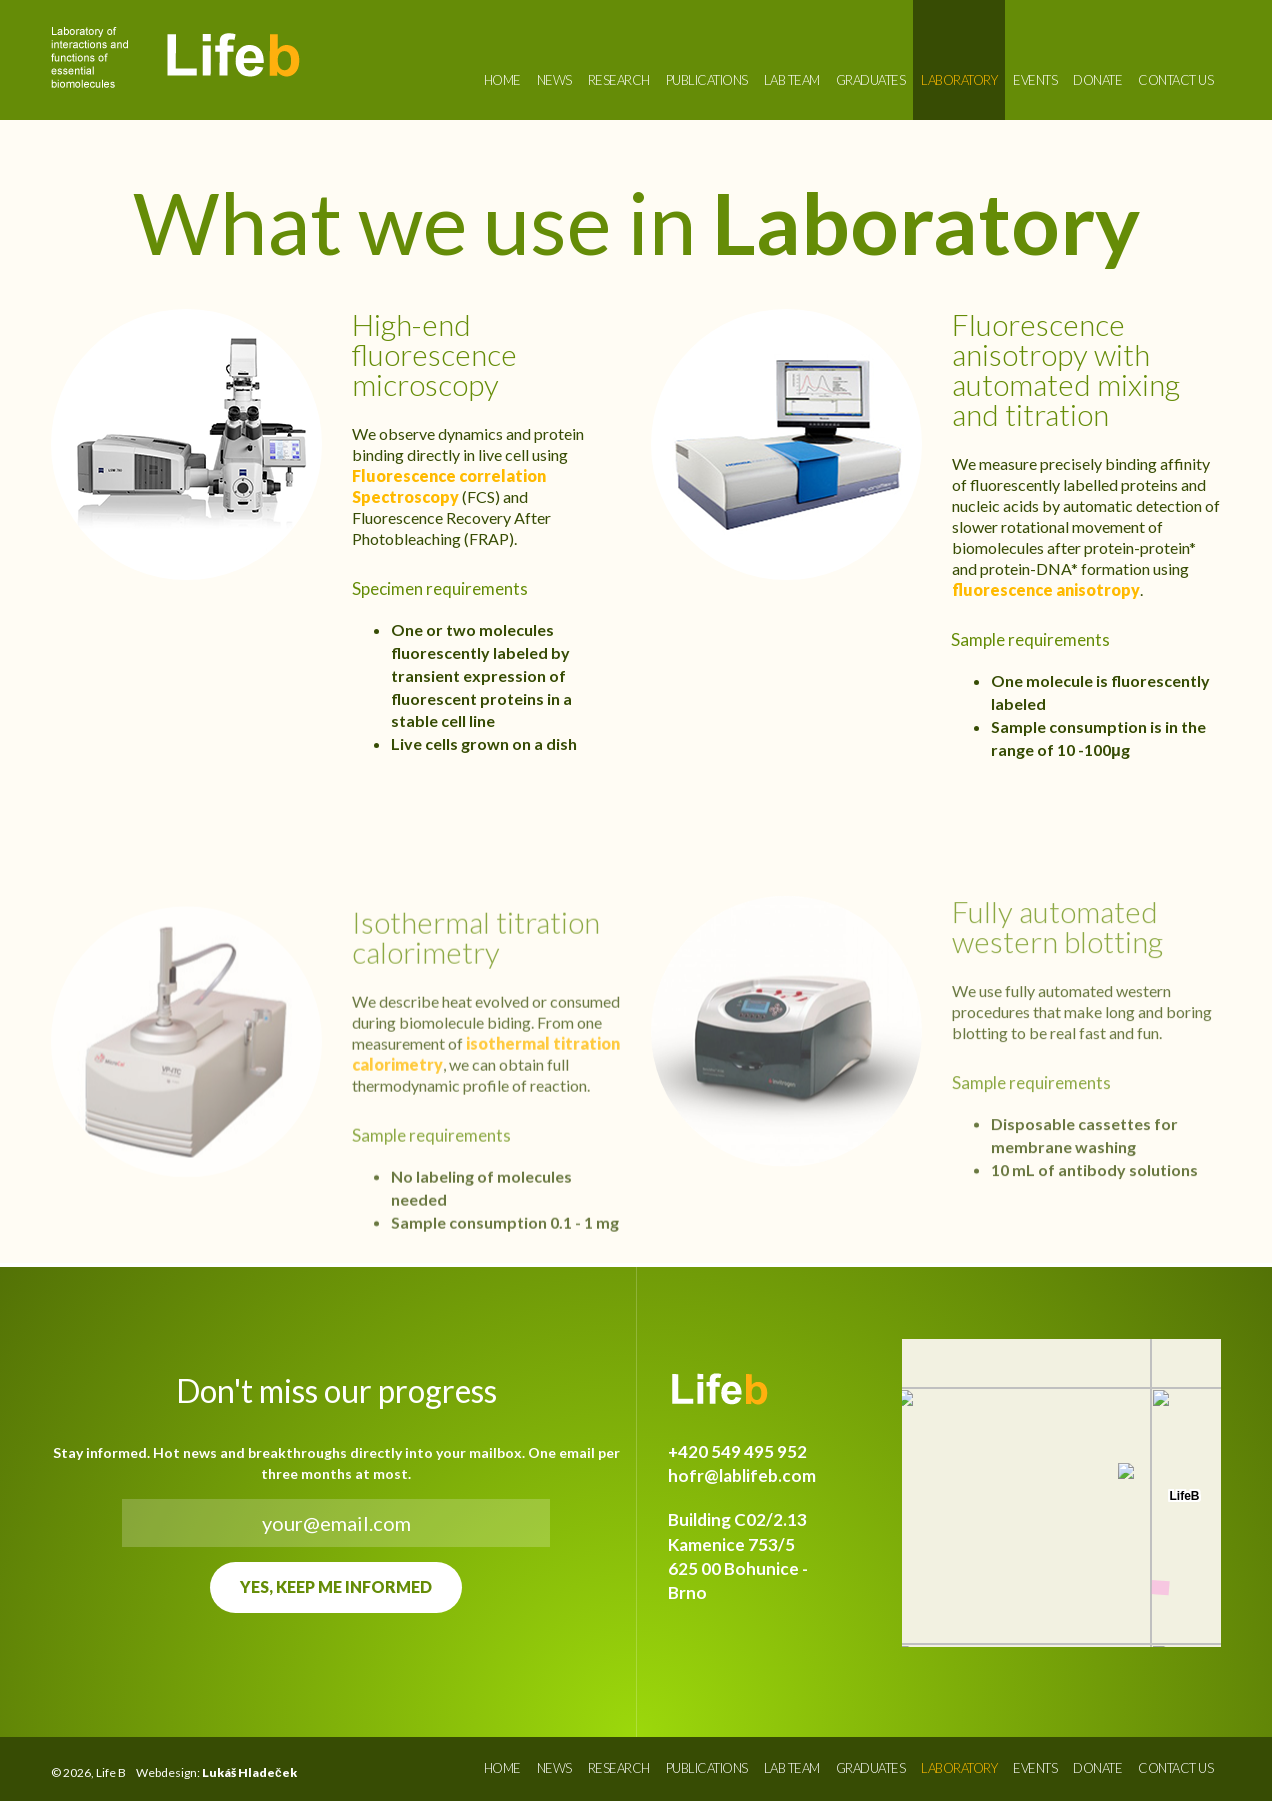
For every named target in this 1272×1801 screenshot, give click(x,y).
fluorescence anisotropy (1046, 589)
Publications (707, 80)
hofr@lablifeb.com (742, 1475)
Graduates (871, 80)
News (554, 80)
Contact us (1175, 80)
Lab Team (792, 80)
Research (619, 80)
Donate (1097, 80)
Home (502, 80)
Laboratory (959, 80)
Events (1035, 80)
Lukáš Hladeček (249, 1772)
